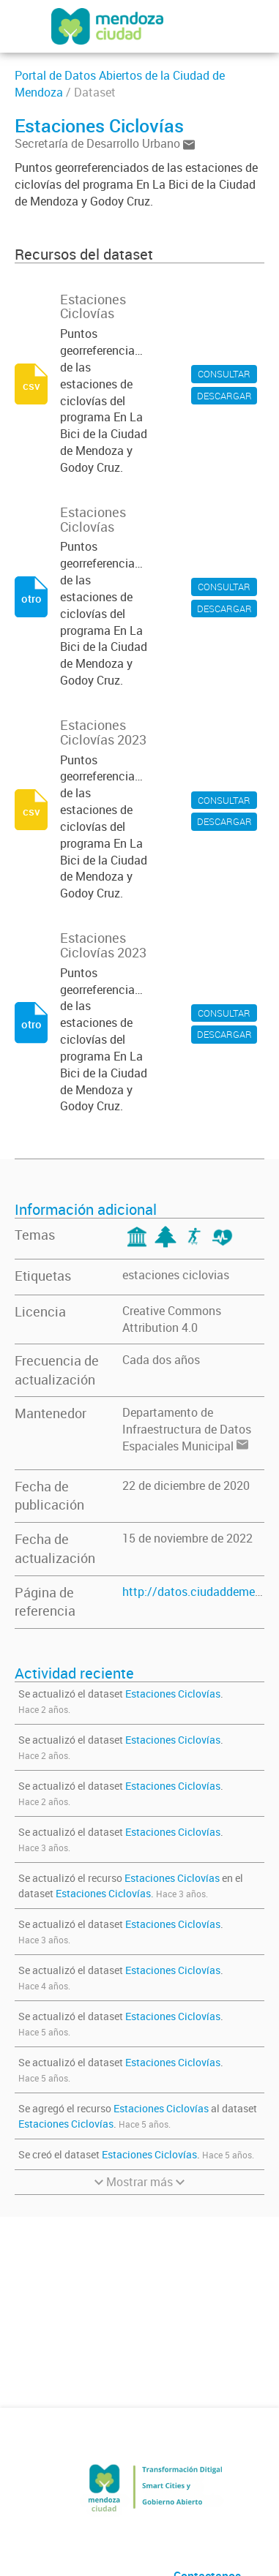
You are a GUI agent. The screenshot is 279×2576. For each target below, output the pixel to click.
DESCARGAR (224, 395)
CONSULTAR (224, 373)
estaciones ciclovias (175, 1275)
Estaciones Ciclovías (172, 1694)
